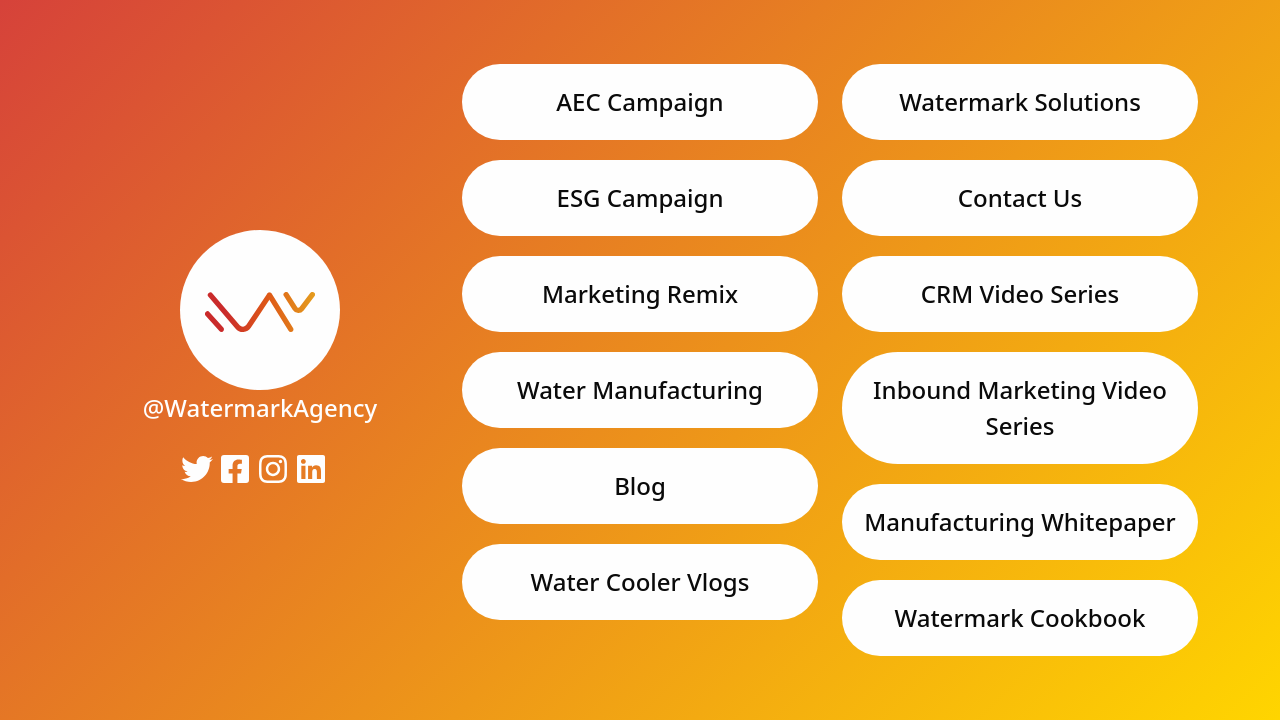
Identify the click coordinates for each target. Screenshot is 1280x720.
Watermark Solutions (1020, 101)
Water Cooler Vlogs (640, 581)
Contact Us (1020, 197)
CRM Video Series (1020, 293)
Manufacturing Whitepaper (1019, 521)
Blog (640, 485)
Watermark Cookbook (1020, 617)
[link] (260, 316)
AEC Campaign (639, 101)
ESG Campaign (640, 197)
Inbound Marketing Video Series (1020, 407)
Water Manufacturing (640, 389)
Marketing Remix (640, 293)
